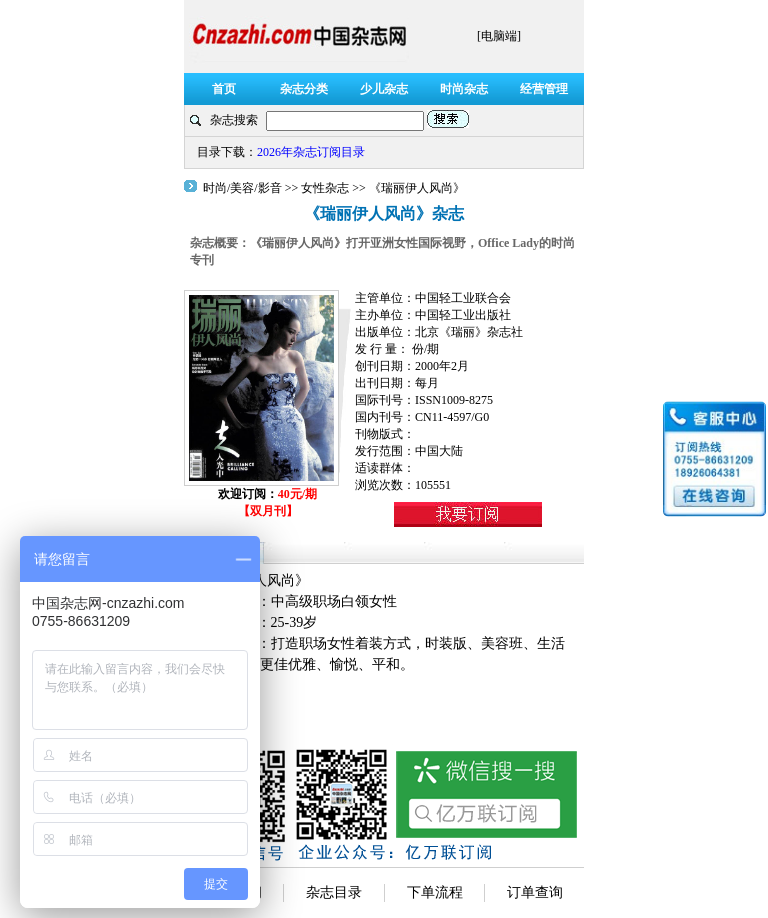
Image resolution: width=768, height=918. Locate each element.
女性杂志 (325, 188)
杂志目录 (334, 892)
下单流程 (435, 892)
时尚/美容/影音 (244, 188)
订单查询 (535, 892)
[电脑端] (499, 36)
